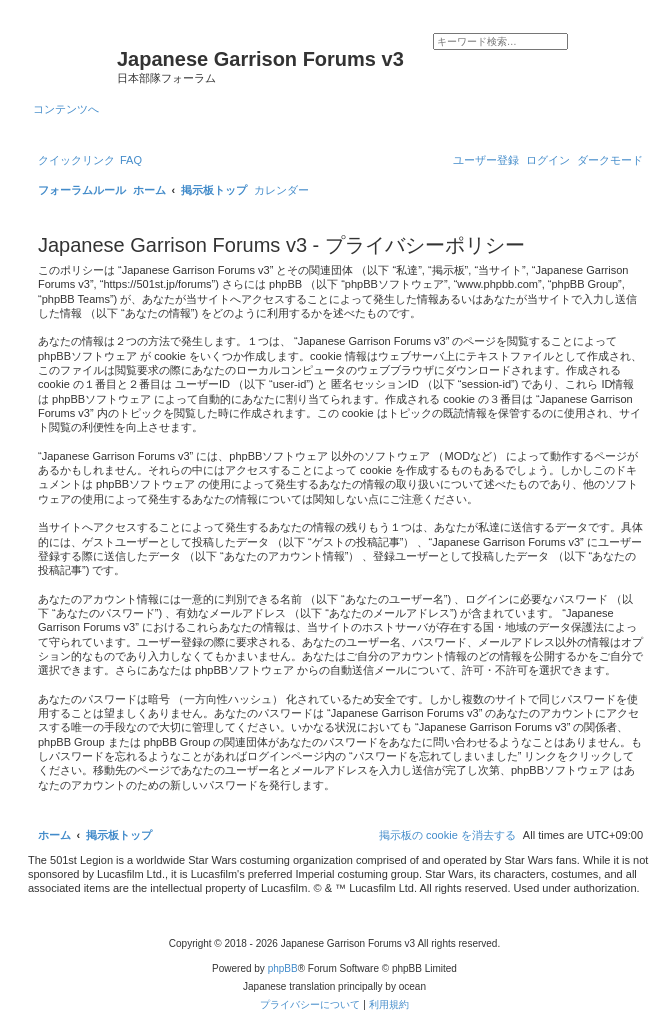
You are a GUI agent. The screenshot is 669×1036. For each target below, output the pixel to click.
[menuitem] (131, 160)
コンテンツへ (66, 109)
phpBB (283, 968)
